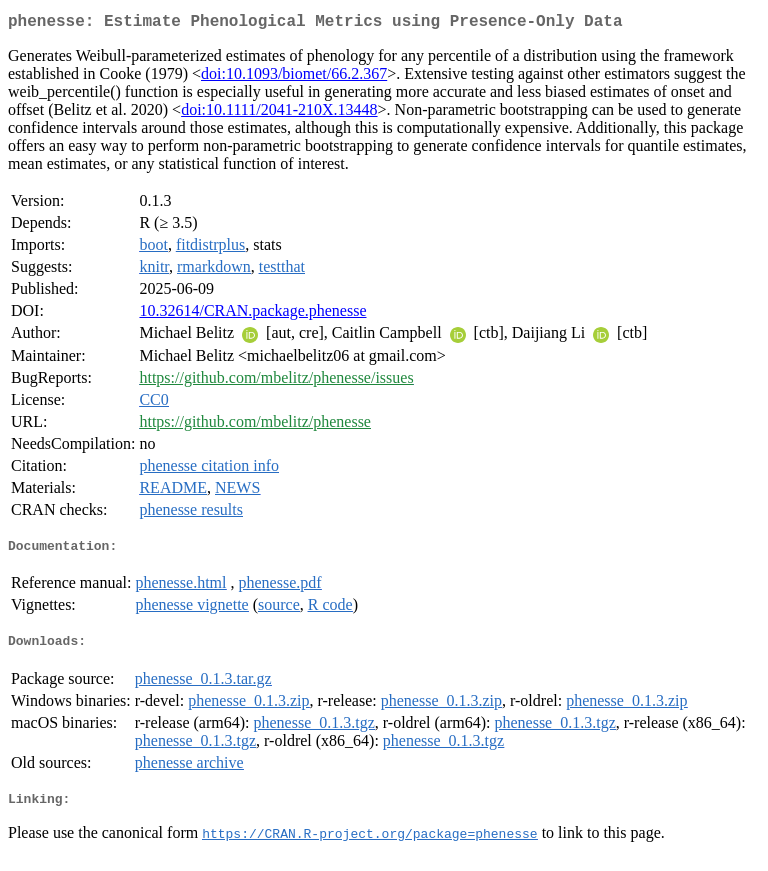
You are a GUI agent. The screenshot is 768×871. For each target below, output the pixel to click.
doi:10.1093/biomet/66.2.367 (294, 77)
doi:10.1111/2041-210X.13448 (279, 113)
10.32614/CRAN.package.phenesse (252, 314)
